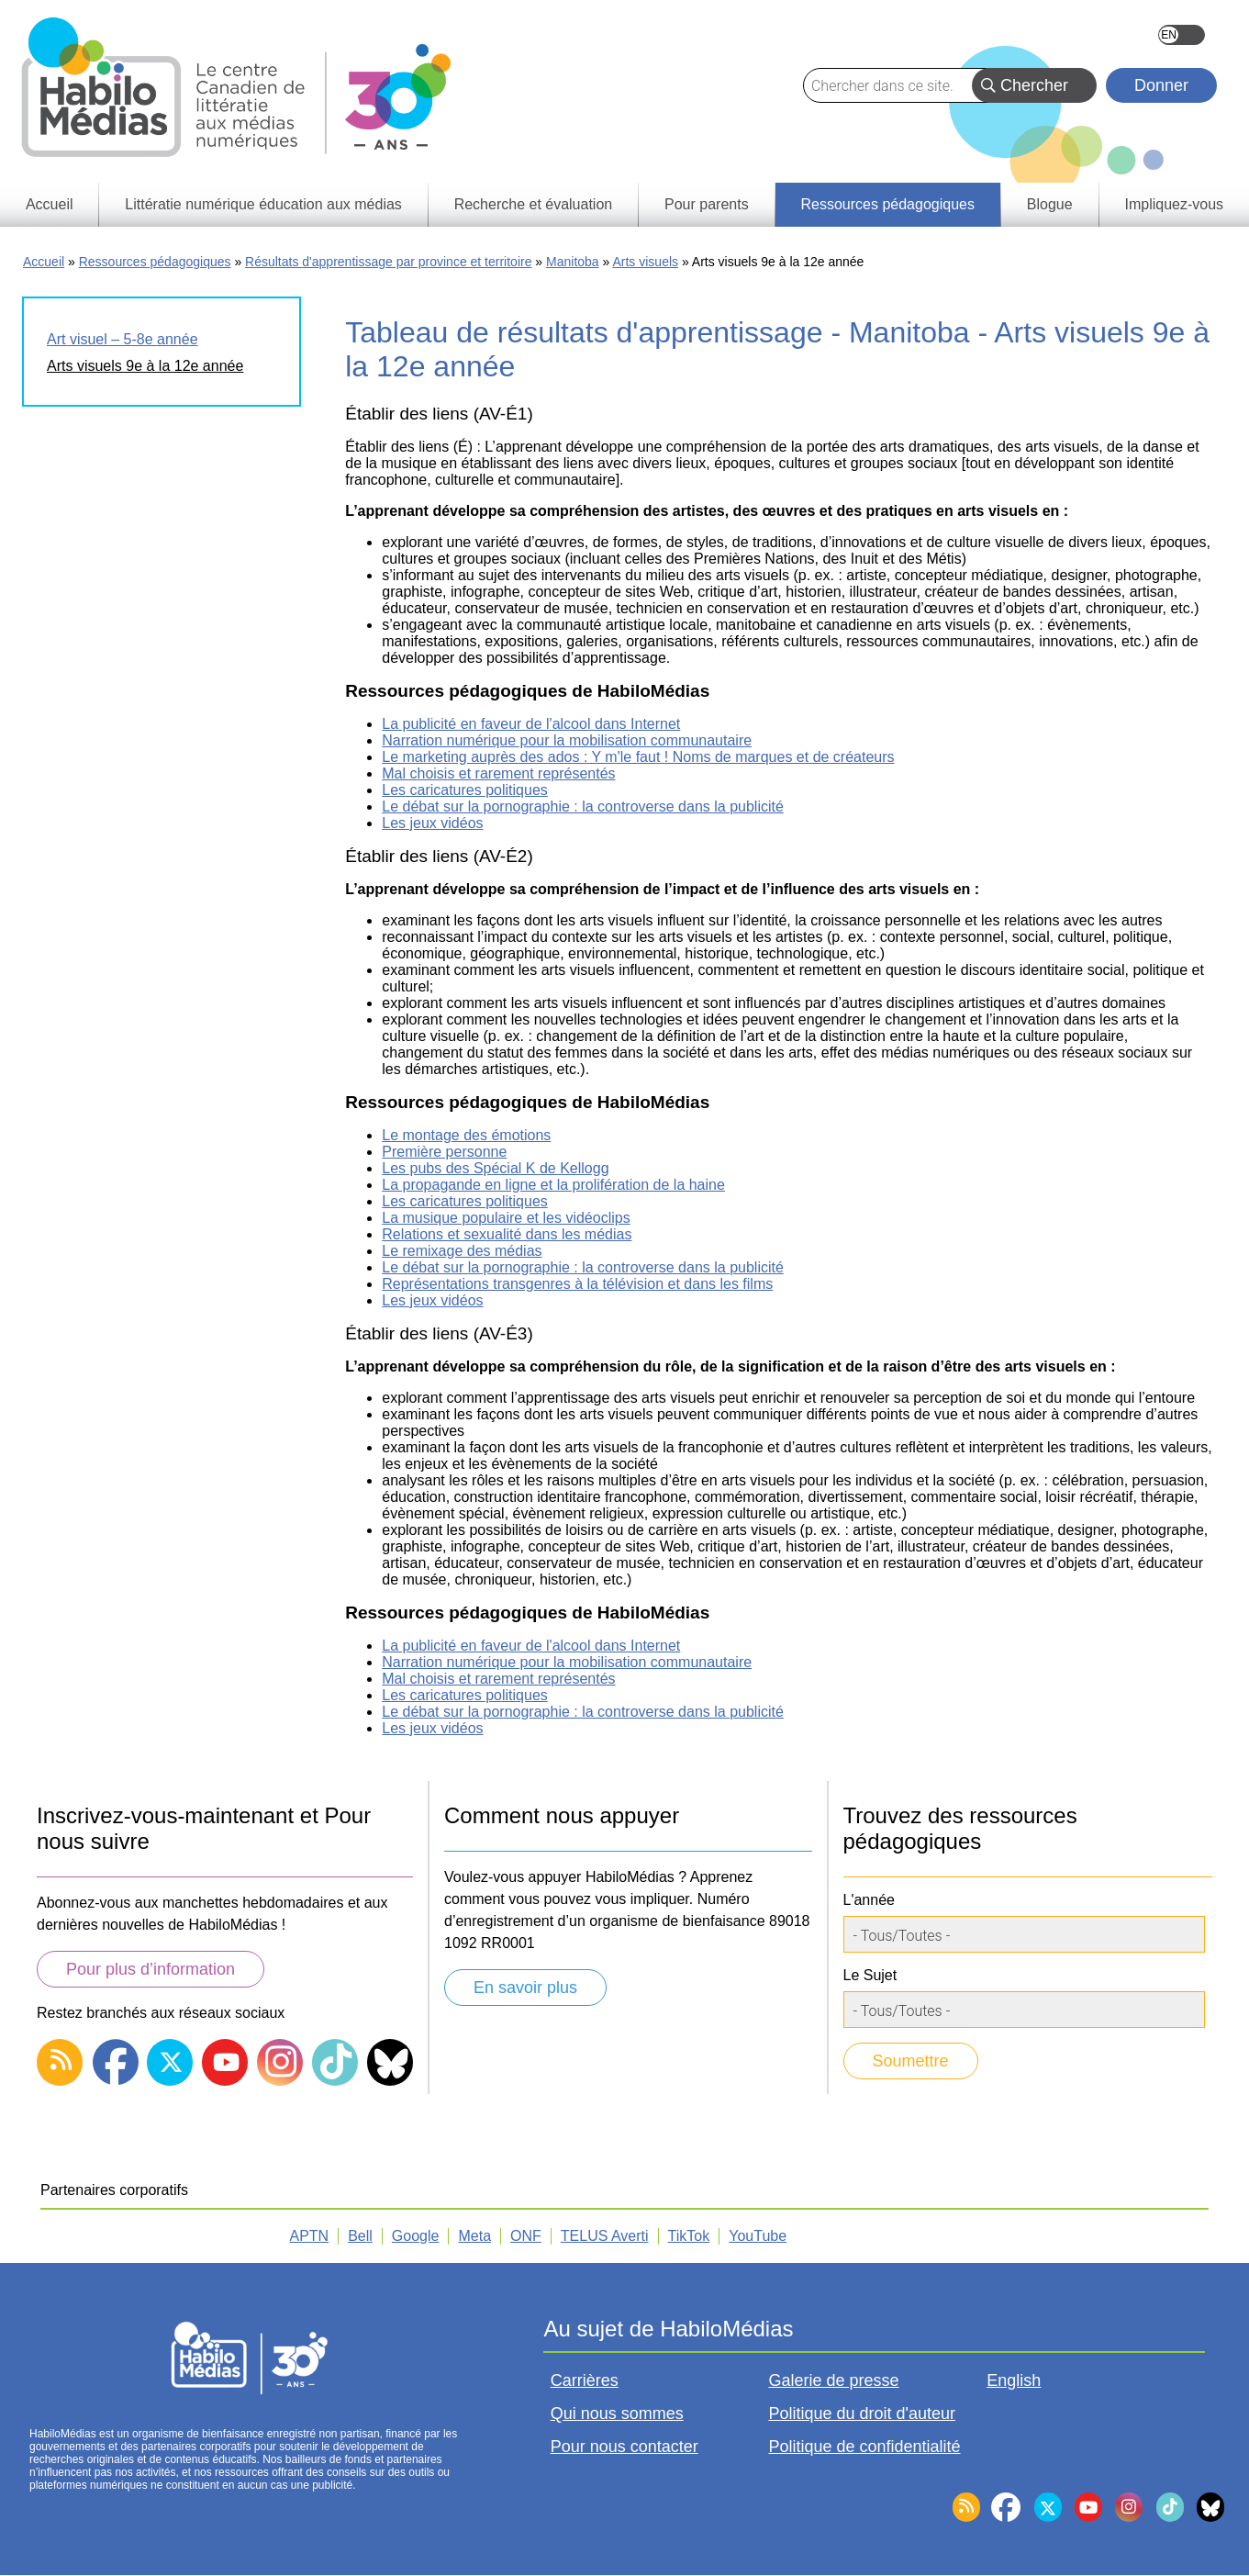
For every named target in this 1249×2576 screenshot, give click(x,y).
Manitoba (572, 261)
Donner (1161, 85)
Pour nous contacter (624, 2446)
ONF (525, 2236)
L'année (869, 1900)
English (1181, 35)
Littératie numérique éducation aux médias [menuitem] (263, 204)
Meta (474, 2236)
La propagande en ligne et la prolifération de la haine (553, 1185)
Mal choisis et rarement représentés (498, 773)
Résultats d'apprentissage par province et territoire (388, 261)
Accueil (43, 261)
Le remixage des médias (461, 1251)
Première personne (444, 1151)
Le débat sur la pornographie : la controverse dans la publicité (583, 806)
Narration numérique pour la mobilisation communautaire (567, 740)
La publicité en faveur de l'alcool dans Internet (531, 724)
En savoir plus (525, 1987)
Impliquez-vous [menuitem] (1173, 204)
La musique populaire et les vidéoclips (506, 1218)
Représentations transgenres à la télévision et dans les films (577, 1284)
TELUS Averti (605, 2236)
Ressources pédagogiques (155, 261)
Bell (360, 2236)
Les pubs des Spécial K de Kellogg (495, 1168)
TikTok (689, 2236)
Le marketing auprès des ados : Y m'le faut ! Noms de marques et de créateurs (638, 757)
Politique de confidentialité (864, 2446)
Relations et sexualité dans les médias (506, 1234)
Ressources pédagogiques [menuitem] (887, 204)
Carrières (585, 2380)
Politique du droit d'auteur (861, 2413)
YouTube (757, 2236)
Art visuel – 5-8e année (122, 339)
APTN (309, 2236)
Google (416, 2236)
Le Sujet (870, 1975)
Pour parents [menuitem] (706, 204)
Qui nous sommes (617, 2413)
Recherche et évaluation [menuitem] (533, 204)
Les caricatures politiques (465, 790)
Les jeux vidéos (432, 823)
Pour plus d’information (150, 1969)
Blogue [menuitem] (1050, 204)
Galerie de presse (833, 2380)
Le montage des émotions (466, 1135)
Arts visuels (645, 261)
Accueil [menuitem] (49, 204)
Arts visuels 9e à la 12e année (145, 366)
